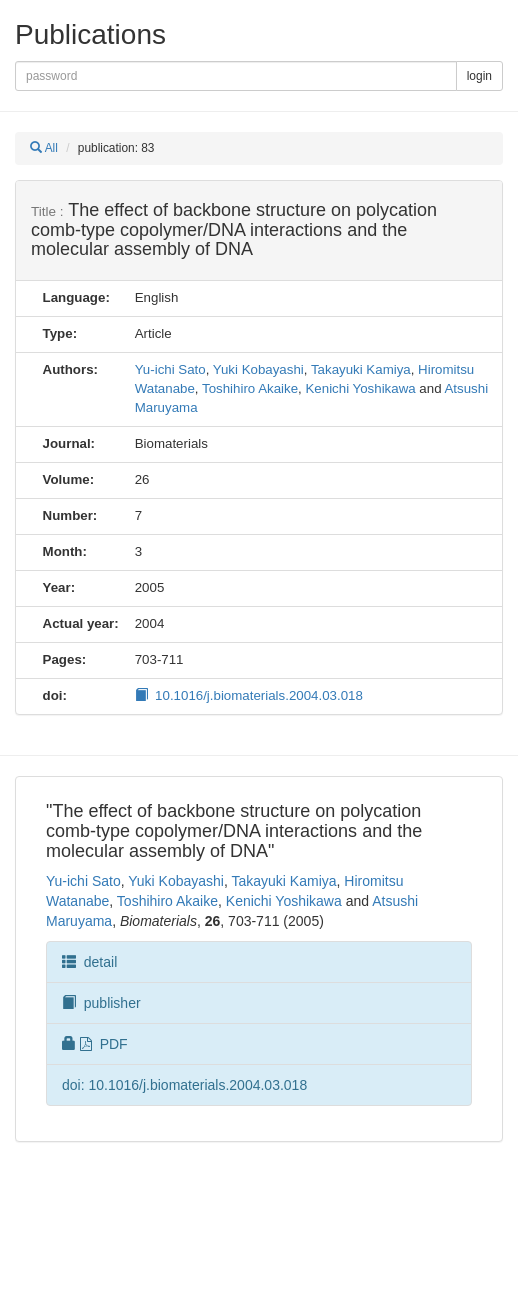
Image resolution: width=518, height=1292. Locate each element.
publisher (101, 1003)
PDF (95, 1044)
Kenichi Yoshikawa (360, 388)
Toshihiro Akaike (250, 388)
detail (89, 962)
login (479, 76)
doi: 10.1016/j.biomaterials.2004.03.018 (184, 1085)
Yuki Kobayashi (258, 369)
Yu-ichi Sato (170, 369)
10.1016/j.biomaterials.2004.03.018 (249, 695)
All (44, 148)
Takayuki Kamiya (361, 369)
